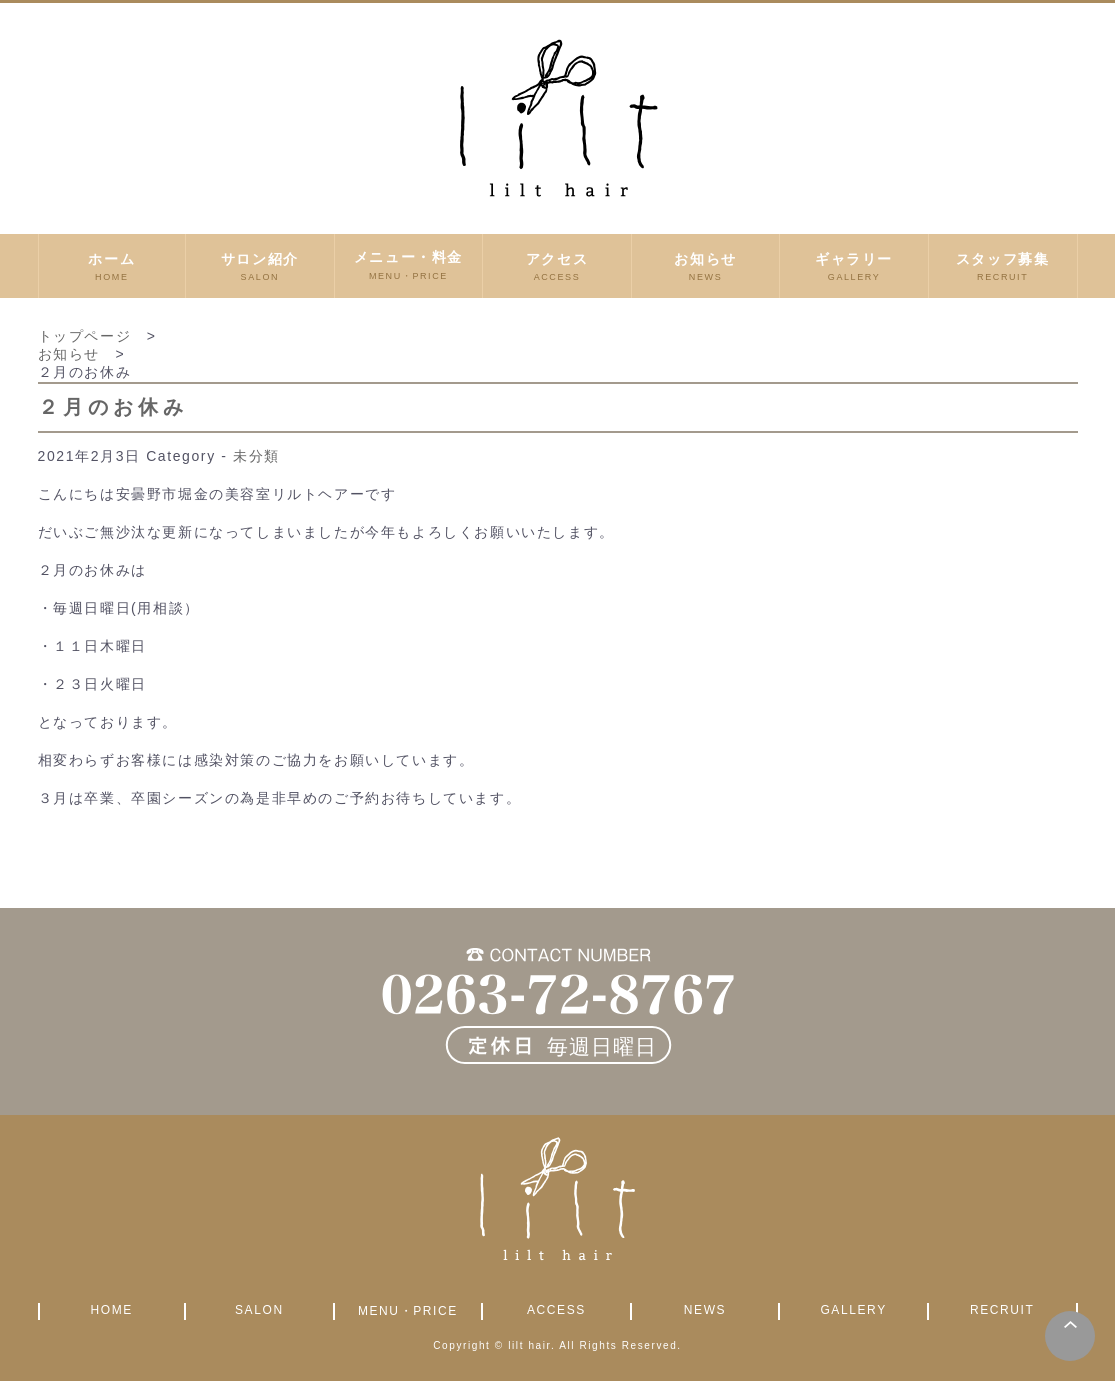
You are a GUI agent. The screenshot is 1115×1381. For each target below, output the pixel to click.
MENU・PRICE (408, 1311)
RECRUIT (1002, 1310)
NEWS (705, 1310)
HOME (112, 1310)
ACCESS (556, 1310)
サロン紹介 (260, 266)
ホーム (112, 266)
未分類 (256, 456)
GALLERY (853, 1310)
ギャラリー (854, 266)
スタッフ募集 (1003, 266)
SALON (259, 1310)
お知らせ (706, 266)
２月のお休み (113, 407)
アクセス (557, 266)
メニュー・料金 (409, 266)
